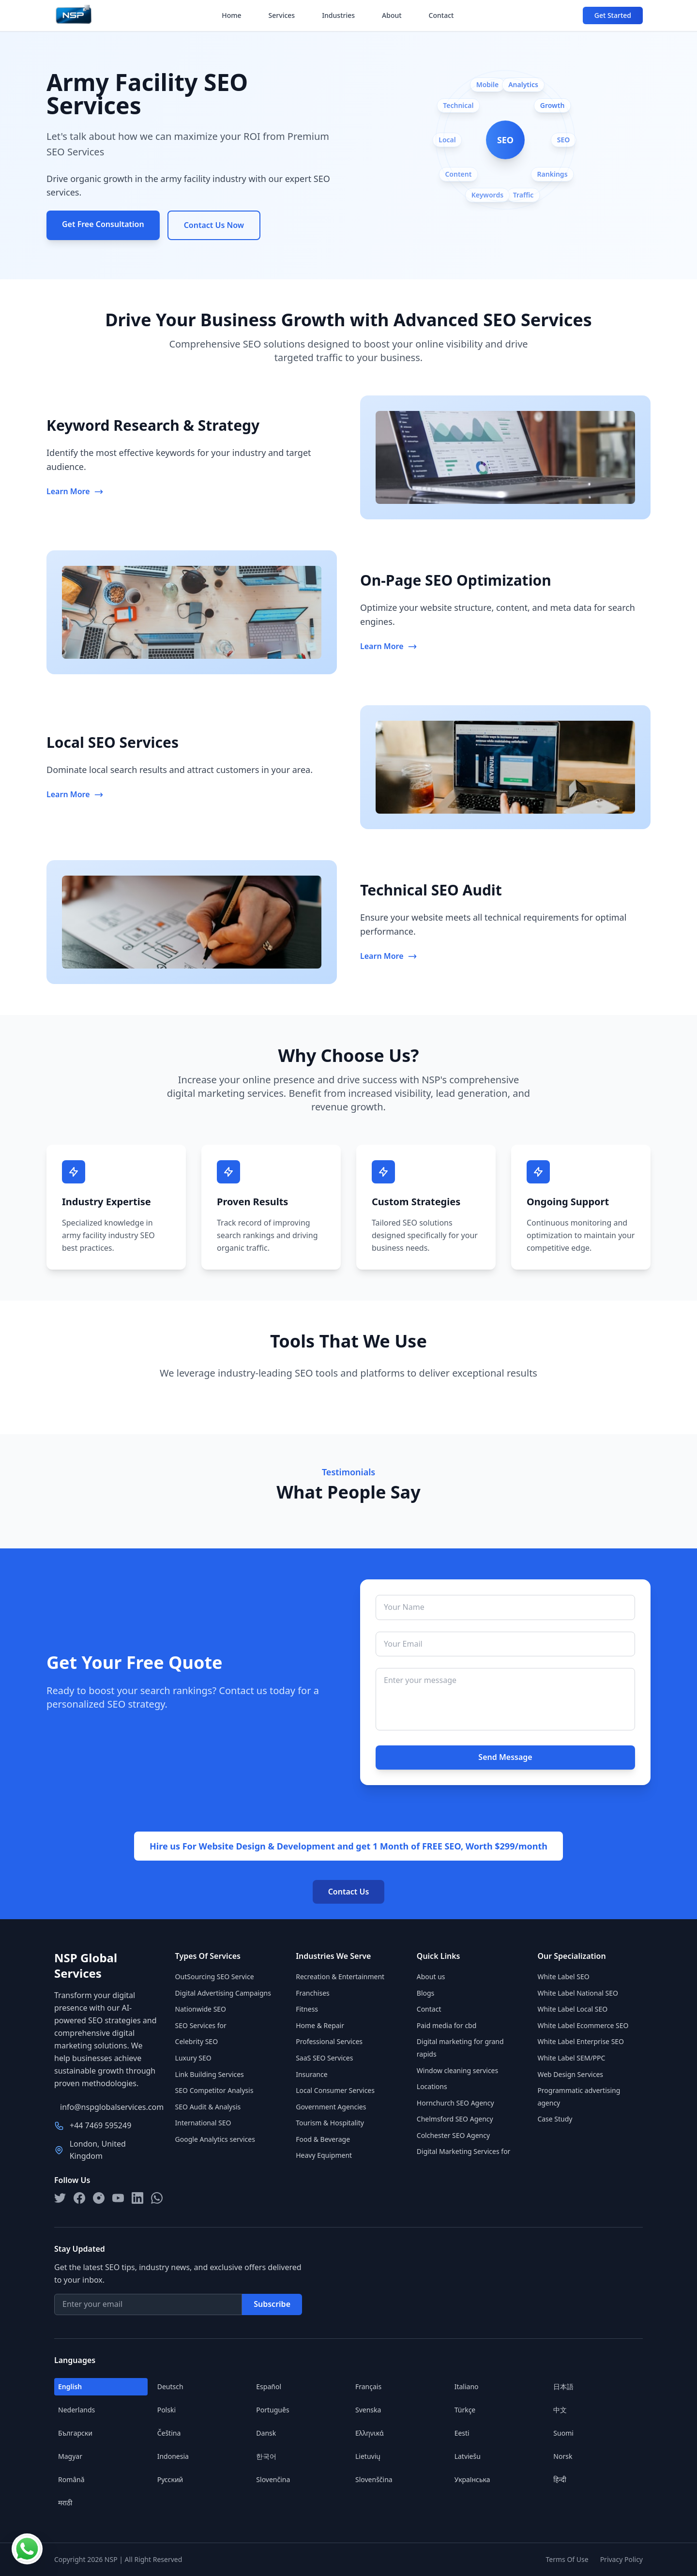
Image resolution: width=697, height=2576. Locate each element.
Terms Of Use (566, 2559)
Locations (432, 2086)
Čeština (169, 2433)
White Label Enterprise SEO (580, 2041)
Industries (338, 15)
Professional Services (329, 2041)
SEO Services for (201, 2025)
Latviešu (468, 2456)
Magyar (70, 2456)
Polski (166, 2409)
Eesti (462, 2433)
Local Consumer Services (335, 2090)
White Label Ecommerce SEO (582, 2025)
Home (231, 15)
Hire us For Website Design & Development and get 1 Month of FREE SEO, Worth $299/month (348, 1846)
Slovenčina (273, 2479)
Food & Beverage (323, 2139)
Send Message (505, 1757)
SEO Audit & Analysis (208, 2106)
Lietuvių (367, 2456)
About (392, 15)
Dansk (266, 2433)
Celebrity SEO (196, 2041)
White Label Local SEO (572, 2009)
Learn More (75, 491)
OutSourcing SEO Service (214, 1976)
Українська (472, 2479)
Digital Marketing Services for (464, 2151)
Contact (441, 15)
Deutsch (170, 2386)
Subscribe (272, 2304)
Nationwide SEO (200, 2009)
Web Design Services (570, 2074)
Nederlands (76, 2409)
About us (431, 1976)
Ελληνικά (369, 2433)
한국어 (266, 2456)
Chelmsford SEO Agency (455, 2118)
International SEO (203, 2122)
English (70, 2386)
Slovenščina (374, 2479)
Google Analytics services (215, 2139)
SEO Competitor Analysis (214, 2090)
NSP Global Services (85, 1965)
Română (71, 2479)
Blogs (426, 1993)
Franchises (313, 1993)
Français (368, 2386)
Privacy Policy (621, 2559)
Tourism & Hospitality (330, 2122)
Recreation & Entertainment (340, 1976)
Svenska (368, 2409)
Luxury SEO (193, 2057)
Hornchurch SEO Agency (455, 2102)
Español (268, 2386)
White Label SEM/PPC (571, 2057)
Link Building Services (209, 2074)
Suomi (563, 2433)
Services (282, 15)
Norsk (562, 2456)
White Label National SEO (577, 1993)
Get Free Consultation (103, 224)
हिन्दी (559, 2479)
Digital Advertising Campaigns (223, 1993)
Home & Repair (320, 2025)
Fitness (307, 2009)
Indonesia (173, 2456)
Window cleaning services (457, 2070)
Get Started (612, 15)
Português (272, 2409)
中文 (560, 2409)
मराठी (65, 2502)
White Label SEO (563, 1976)
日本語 (563, 2386)
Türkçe (465, 2409)
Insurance (311, 2074)
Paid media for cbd (447, 2025)
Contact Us (348, 1891)
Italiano (467, 2386)
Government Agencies (331, 2106)
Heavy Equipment (324, 2155)
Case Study (554, 2118)
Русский (170, 2479)
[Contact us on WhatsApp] (27, 2548)
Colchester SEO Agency (453, 2135)
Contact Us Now (214, 225)
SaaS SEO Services (324, 2057)
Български (75, 2433)
